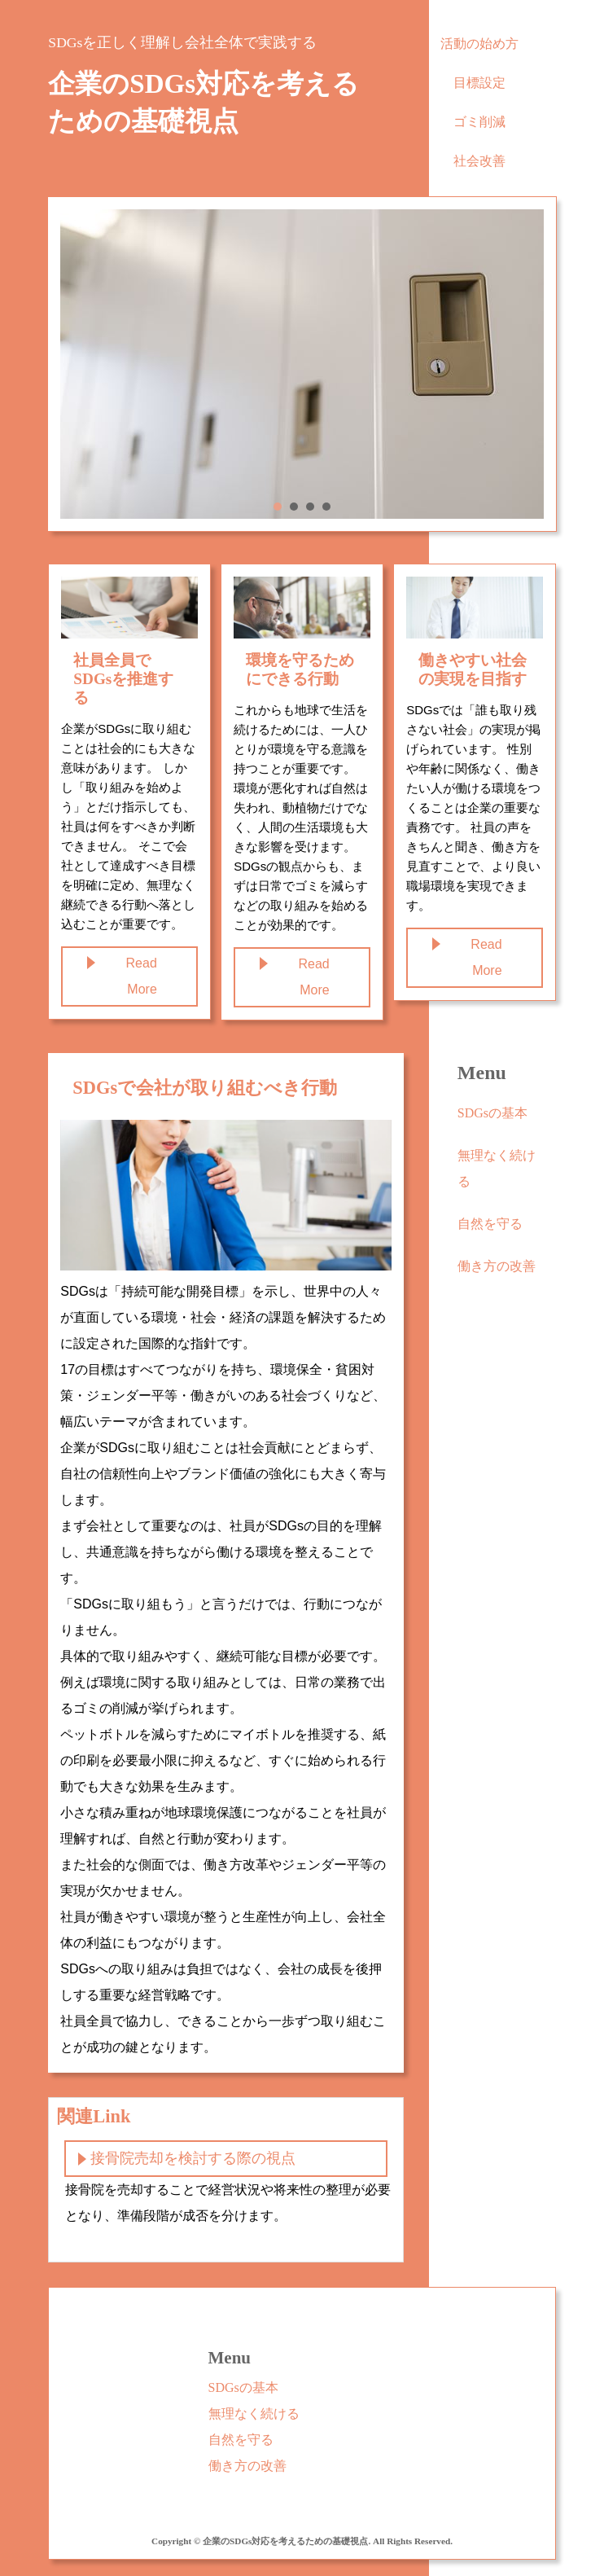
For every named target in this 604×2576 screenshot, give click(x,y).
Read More (141, 976)
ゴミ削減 (479, 122)
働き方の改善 (496, 1266)
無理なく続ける (496, 1168)
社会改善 (479, 161)
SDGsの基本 (492, 1113)
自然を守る (490, 1224)
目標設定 (479, 83)
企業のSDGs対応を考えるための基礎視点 (203, 102)
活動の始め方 (479, 43)
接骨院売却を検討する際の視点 (192, 2158)
